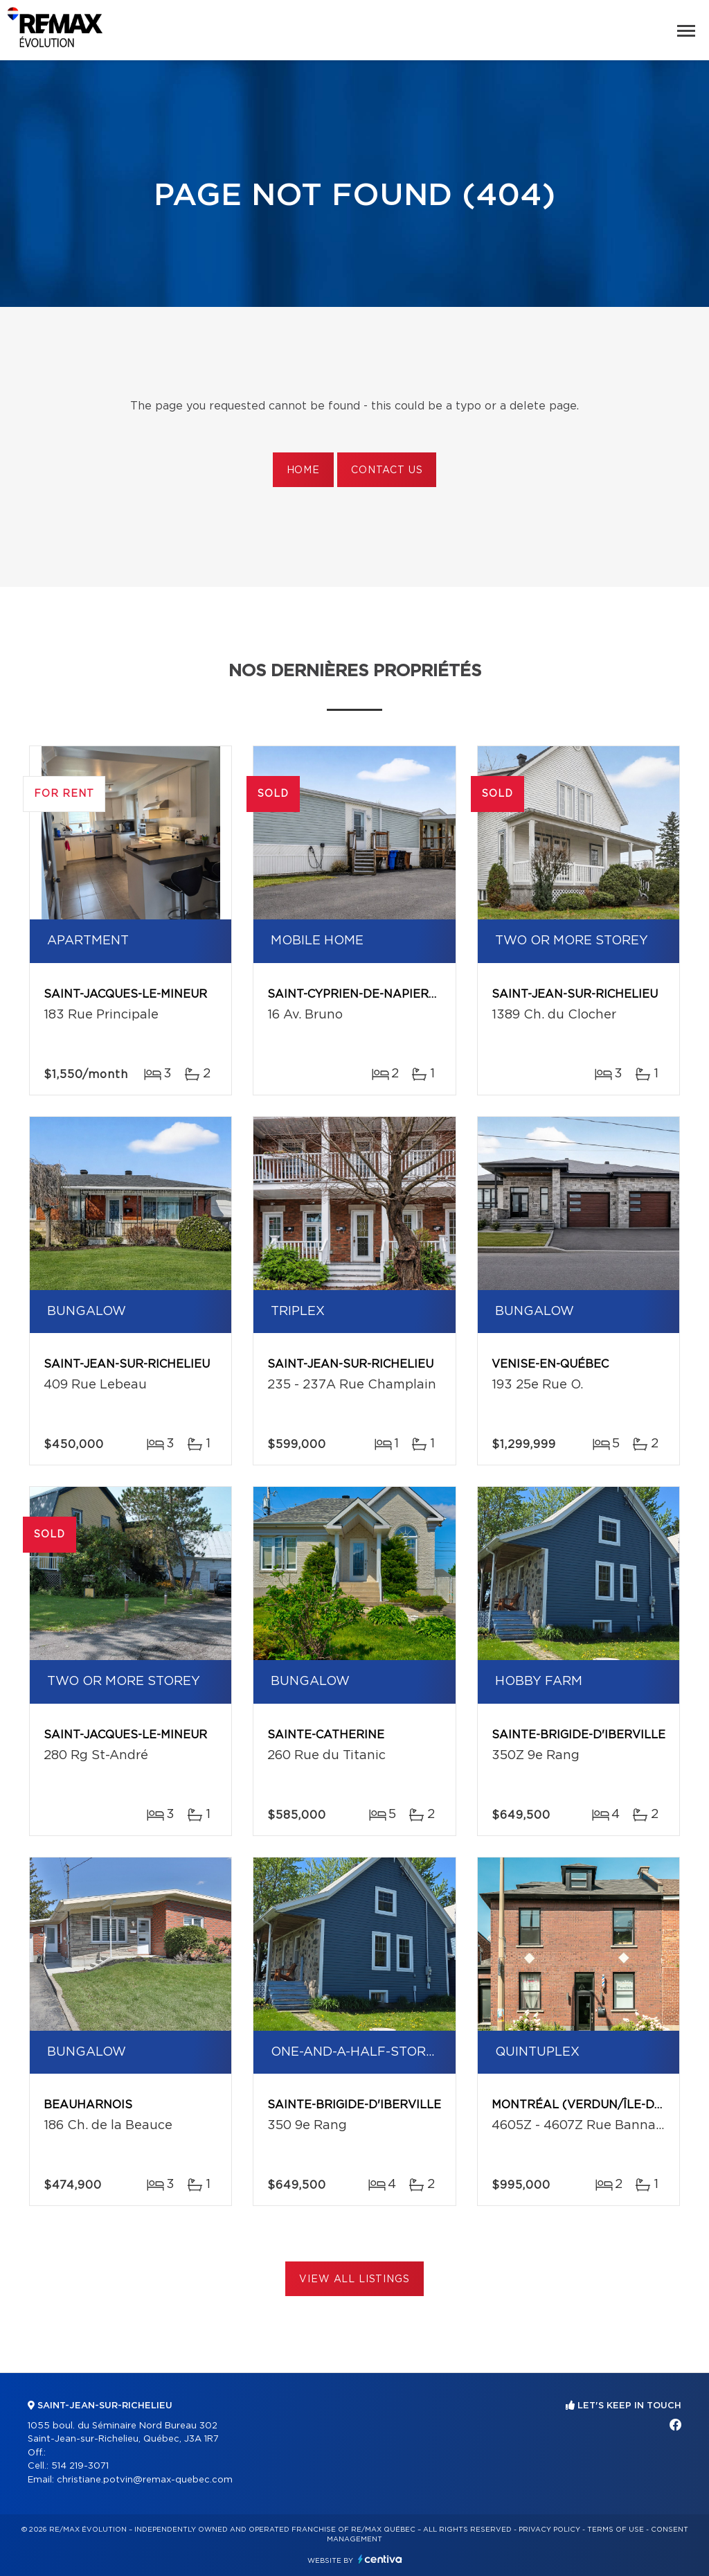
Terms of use (615, 2529)
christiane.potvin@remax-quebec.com (145, 2480)
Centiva (380, 2559)
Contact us (386, 470)
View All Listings (354, 2279)
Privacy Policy (549, 2529)
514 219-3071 (80, 2466)
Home (303, 470)
